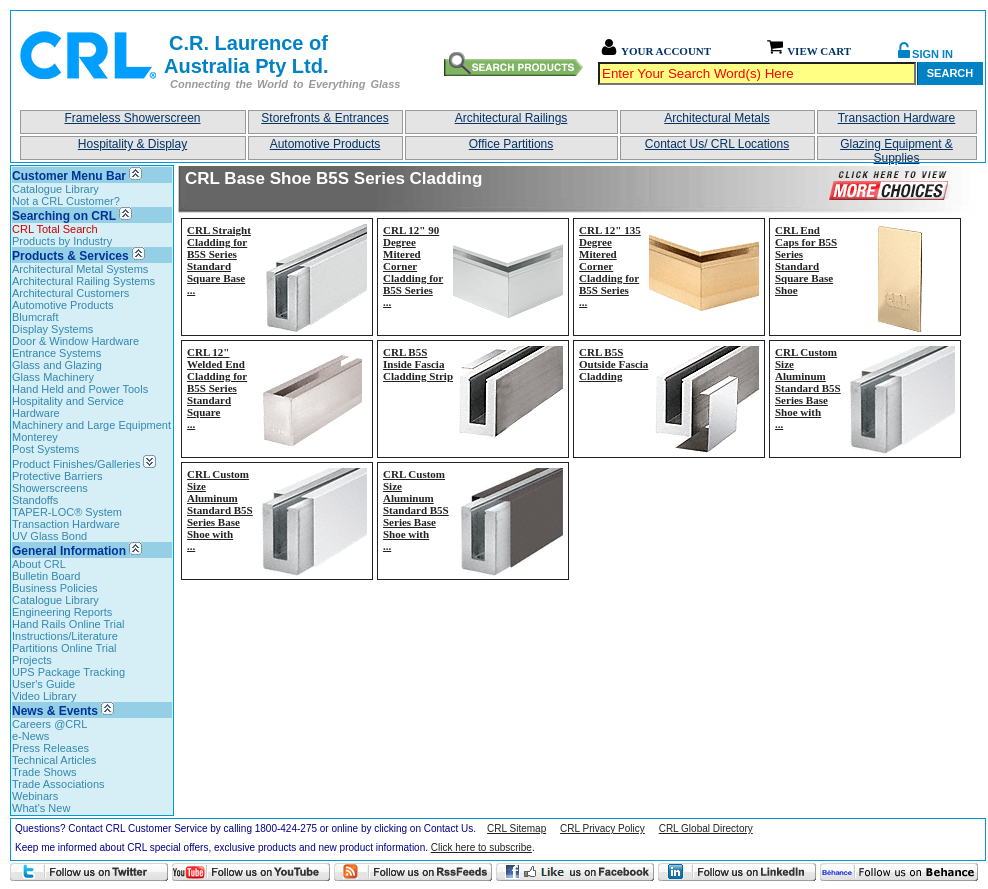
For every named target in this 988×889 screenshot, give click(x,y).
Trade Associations (58, 784)
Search (950, 73)
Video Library (44, 696)
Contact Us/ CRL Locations (717, 144)
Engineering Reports (62, 612)
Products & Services (70, 256)
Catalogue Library (55, 189)
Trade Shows (44, 772)
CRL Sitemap (516, 828)
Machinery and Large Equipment (91, 425)
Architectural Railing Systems (83, 281)
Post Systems (45, 449)
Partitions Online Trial (64, 648)
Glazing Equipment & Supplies (896, 148)
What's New (41, 808)
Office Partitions (511, 144)
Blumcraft (35, 317)
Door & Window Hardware (75, 341)
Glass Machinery (53, 377)
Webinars (35, 796)
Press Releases (50, 748)
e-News (30, 736)
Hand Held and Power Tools (80, 389)
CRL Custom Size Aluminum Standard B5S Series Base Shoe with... (808, 388)
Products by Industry (62, 241)
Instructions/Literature (65, 636)
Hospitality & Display (132, 144)
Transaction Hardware (897, 118)
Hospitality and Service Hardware (68, 407)
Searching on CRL (64, 216)
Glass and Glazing (57, 365)
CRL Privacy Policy (602, 828)
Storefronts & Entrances (324, 118)
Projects (32, 660)
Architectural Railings (511, 118)
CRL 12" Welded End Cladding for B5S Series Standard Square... (217, 388)
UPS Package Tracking (68, 672)
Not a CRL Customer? (66, 201)
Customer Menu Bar (69, 176)
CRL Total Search (55, 229)
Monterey (35, 437)
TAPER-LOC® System (67, 512)
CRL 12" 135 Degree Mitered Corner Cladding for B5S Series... (610, 266)
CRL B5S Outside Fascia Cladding (613, 364)
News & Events (55, 711)
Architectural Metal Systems (80, 269)
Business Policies (55, 588)
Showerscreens (50, 488)
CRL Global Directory (706, 828)
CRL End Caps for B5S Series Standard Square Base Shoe (806, 260)
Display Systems (52, 329)
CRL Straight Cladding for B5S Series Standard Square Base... (219, 260)
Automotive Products (325, 144)
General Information (69, 551)
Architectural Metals (716, 118)
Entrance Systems (56, 353)
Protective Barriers (57, 476)
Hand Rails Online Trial (68, 624)
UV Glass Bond (49, 536)
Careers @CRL (49, 724)
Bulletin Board (46, 576)
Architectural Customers (70, 293)
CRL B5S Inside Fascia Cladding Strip (418, 364)
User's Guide (43, 684)
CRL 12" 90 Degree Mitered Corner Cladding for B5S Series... (413, 266)
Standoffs (35, 500)
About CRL (39, 564)
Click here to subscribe (481, 847)
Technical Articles (54, 760)
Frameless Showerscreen (132, 118)
